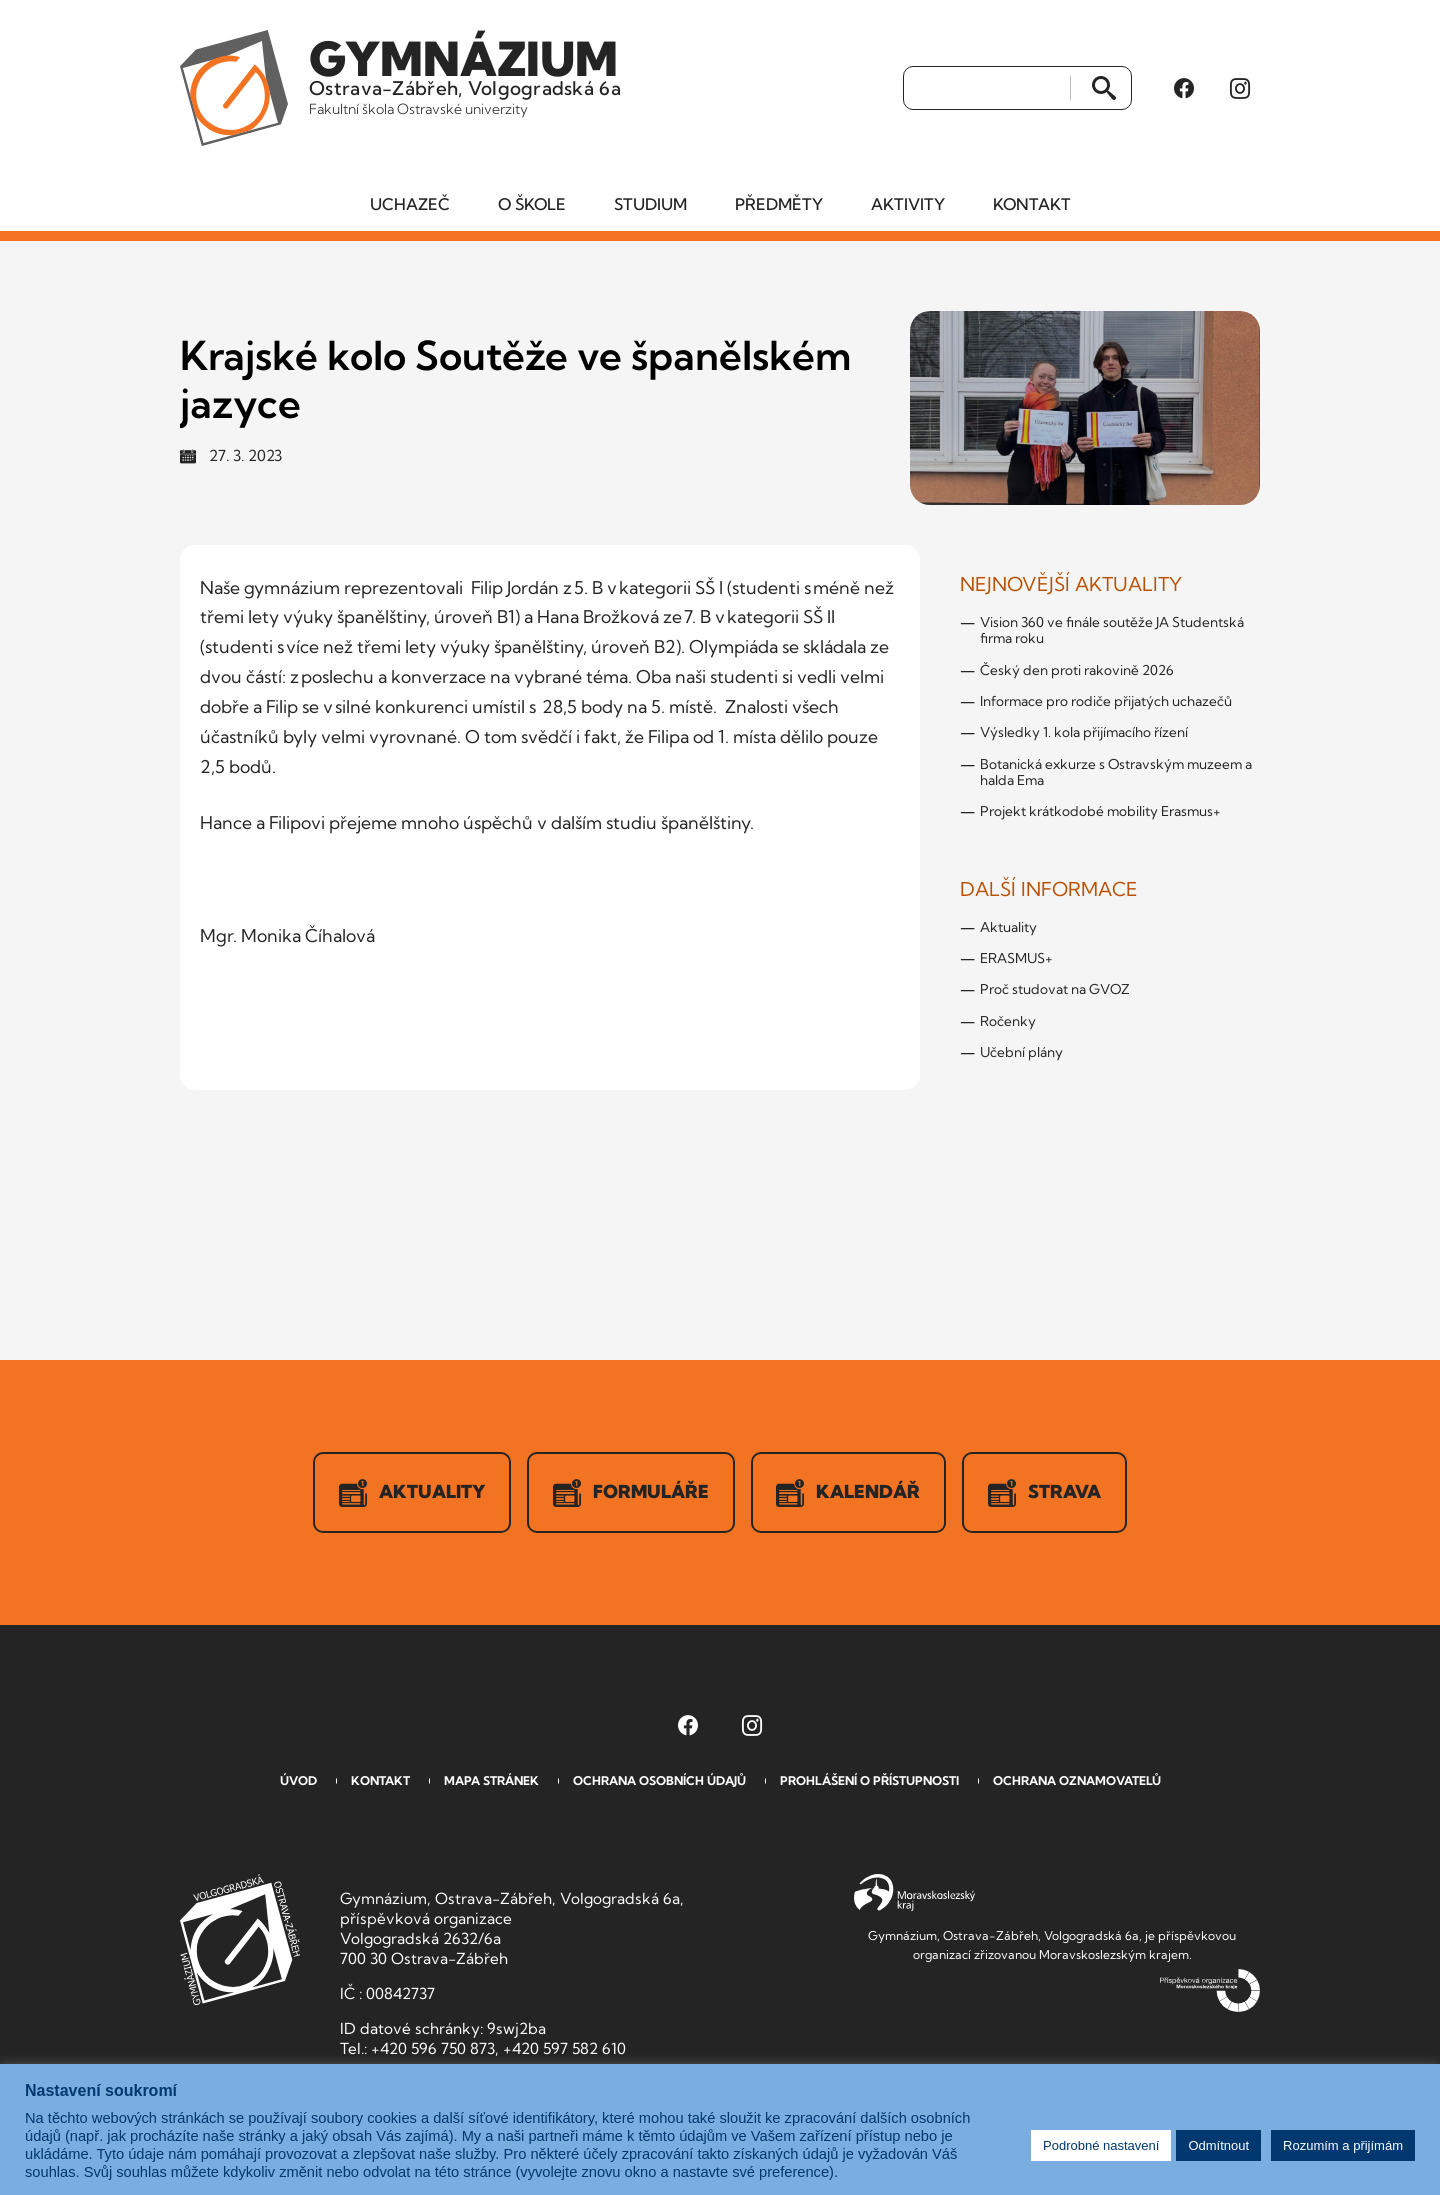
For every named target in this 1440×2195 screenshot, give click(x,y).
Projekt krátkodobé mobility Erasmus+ (1100, 812)
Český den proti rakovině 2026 (1077, 671)
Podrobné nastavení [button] (1101, 2145)
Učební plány (1021, 1053)
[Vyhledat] (987, 89)
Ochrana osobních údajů (659, 1781)
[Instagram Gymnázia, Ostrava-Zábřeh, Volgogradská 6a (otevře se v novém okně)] (1240, 89)
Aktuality (1008, 928)
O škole (532, 205)
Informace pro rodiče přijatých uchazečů (1106, 702)
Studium (650, 205)
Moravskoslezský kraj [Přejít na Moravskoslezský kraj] (914, 1894)
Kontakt (1032, 205)
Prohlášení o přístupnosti (869, 1781)
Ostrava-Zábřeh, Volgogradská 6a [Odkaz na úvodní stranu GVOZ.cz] (466, 74)
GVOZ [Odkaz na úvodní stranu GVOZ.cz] (240, 1940)
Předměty (779, 205)
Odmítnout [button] (1218, 2145)
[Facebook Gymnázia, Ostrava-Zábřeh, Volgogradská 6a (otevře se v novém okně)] (1184, 89)
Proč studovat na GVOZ (1055, 990)
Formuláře (631, 1494)
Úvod (298, 1781)
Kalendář (849, 1494)
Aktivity (908, 205)
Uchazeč (410, 205)
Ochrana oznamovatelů (1077, 1781)
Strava (1045, 1494)
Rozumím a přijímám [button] (1343, 2145)
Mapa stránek (491, 1781)
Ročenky (1008, 1022)
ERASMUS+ (1016, 959)
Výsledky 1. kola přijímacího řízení (1084, 733)
